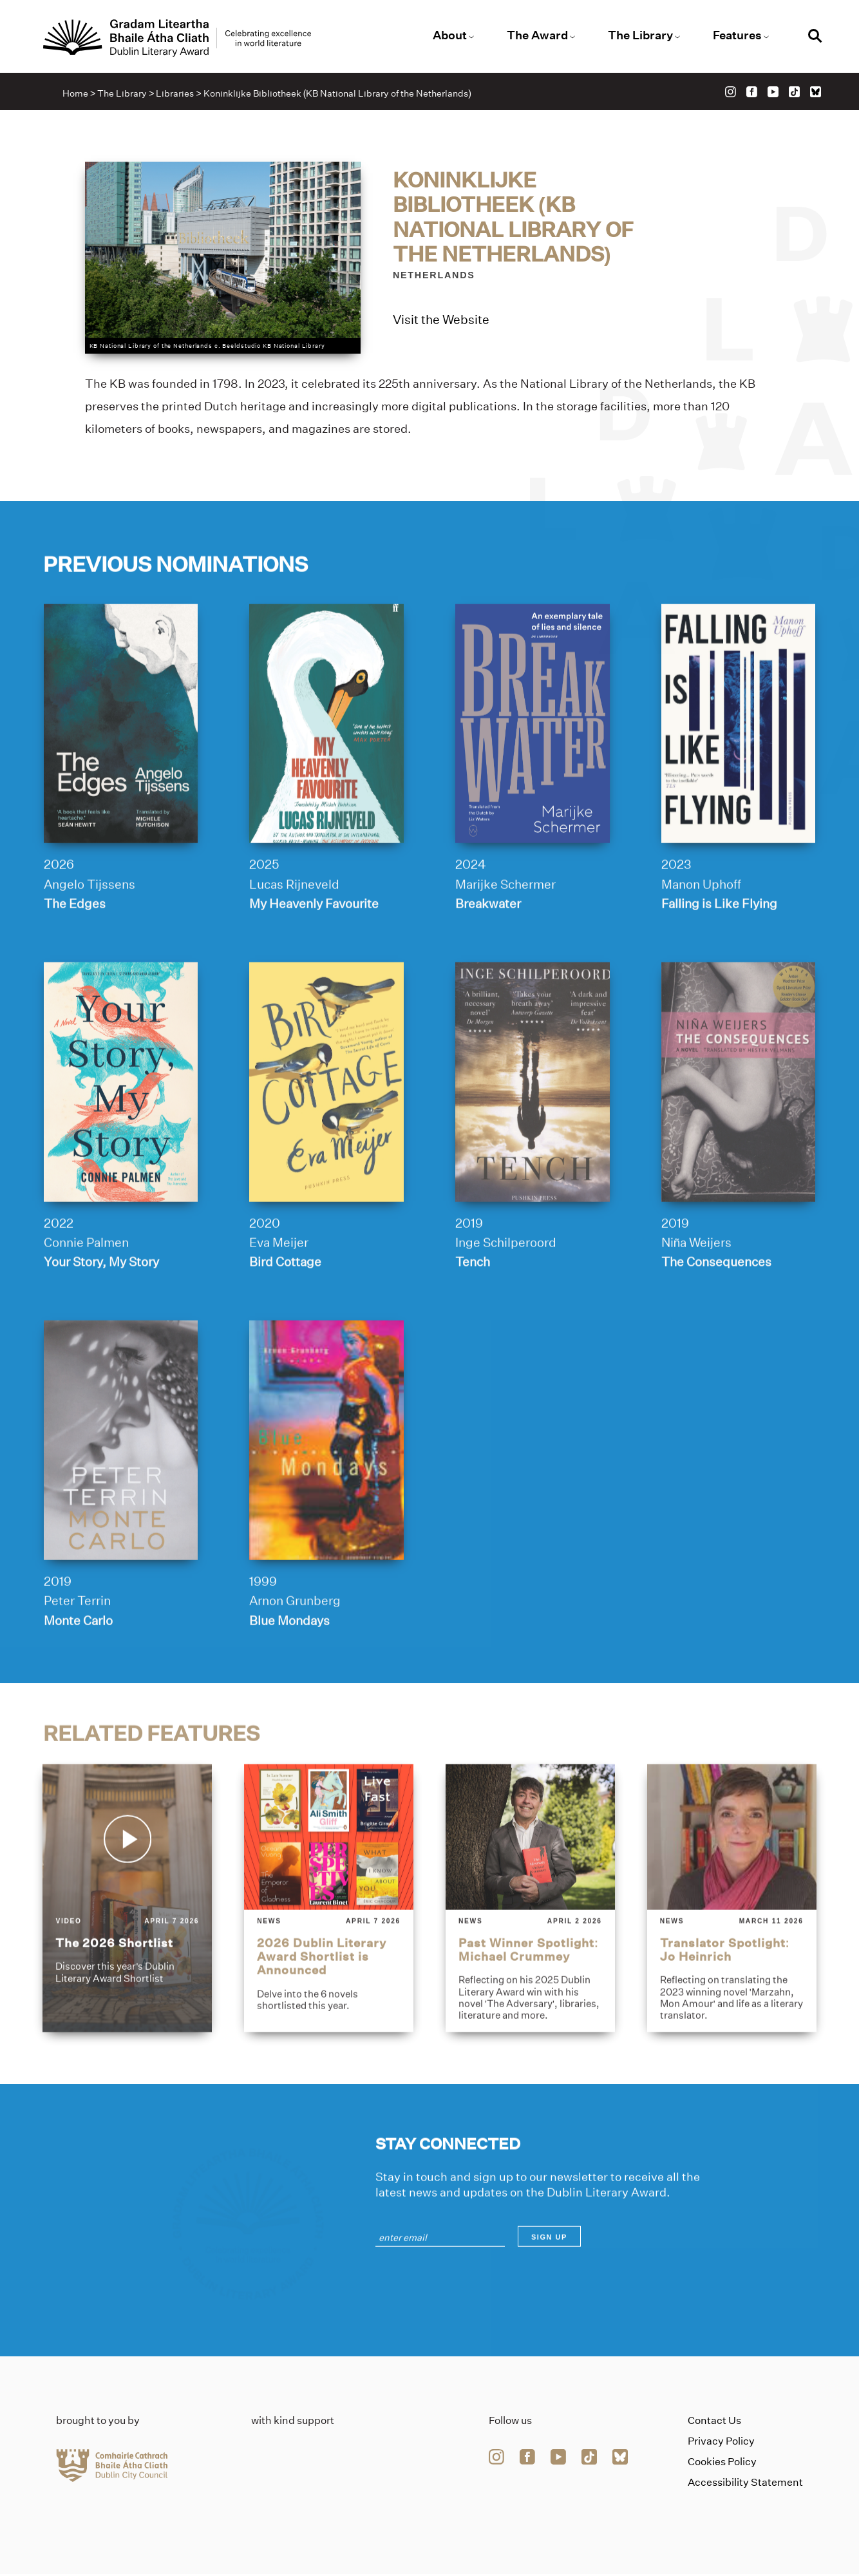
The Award (536, 35)
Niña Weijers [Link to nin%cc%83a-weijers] (696, 1298)
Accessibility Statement (745, 2484)
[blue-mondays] (326, 1497)
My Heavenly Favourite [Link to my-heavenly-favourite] (314, 960)
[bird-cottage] (326, 1138)
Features (736, 35)
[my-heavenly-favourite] (326, 779)
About (450, 35)
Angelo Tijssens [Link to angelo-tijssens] (89, 940)
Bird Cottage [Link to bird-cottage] (285, 1318)
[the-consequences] (738, 1138)
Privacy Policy (721, 2443)
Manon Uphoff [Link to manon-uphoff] (701, 940)
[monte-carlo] (120, 1497)
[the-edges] (120, 779)
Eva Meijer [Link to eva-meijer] (278, 1298)
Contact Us (714, 2422)
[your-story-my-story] (120, 1138)
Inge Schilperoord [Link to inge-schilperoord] (505, 1298)
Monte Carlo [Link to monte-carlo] (77, 1676)
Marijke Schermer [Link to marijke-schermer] (505, 940)
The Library (639, 35)
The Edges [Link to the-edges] (74, 960)
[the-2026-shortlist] (127, 1955)
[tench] (532, 1138)
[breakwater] (532, 779)
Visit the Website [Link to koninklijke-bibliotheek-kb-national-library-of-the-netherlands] (441, 320)
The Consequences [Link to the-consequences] (716, 1318)
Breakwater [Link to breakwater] (488, 960)
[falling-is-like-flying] (738, 779)
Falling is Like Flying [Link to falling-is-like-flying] (719, 960)
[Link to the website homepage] (179, 38)
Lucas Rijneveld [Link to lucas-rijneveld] (294, 940)
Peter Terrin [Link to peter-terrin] (76, 1657)
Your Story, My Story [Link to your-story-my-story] (100, 1318)
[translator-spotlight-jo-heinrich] (732, 1955)
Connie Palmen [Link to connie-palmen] (85, 1298)
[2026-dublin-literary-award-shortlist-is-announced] (328, 1955)
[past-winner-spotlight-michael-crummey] (530, 1955)
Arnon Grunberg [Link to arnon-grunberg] (295, 1657)
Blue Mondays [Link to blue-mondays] (289, 1676)
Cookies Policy (722, 2463)
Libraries (175, 94)
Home (76, 94)
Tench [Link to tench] (472, 1318)
